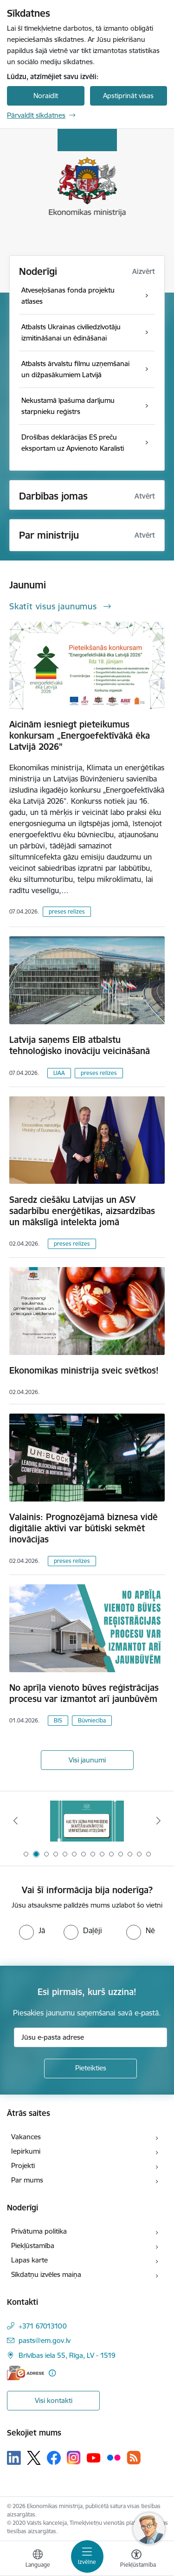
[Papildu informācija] (52, 2372)
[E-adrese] (25, 2373)
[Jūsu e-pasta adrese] (90, 2037)
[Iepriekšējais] (15, 1821)
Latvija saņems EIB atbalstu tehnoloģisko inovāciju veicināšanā (79, 1045)
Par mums (27, 2180)
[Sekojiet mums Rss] (134, 2457)
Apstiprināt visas (128, 95)
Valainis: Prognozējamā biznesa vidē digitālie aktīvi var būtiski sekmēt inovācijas (83, 1528)
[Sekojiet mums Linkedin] (14, 2458)
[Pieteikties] (90, 2068)
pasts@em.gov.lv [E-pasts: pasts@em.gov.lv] (45, 2340)
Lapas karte (29, 2260)
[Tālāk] (159, 1821)
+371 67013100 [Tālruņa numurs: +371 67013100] (43, 2326)
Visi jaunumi (87, 1759)
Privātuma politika (39, 2231)
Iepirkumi (25, 2151)
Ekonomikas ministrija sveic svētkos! (84, 1370)
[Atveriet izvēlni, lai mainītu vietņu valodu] (37, 2559)
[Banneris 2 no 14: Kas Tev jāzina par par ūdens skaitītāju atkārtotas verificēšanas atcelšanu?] (87, 1820)
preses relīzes (67, 911)
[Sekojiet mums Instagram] (74, 2457)
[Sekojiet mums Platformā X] (34, 2458)
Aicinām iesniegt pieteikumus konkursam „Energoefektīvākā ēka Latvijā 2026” (79, 735)
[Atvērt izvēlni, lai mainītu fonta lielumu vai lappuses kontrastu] (136, 2559)
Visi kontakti (53, 2400)
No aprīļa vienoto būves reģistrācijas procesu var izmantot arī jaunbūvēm (84, 1693)
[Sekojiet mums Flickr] (114, 2457)
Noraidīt (45, 95)
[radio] (32, 1930)
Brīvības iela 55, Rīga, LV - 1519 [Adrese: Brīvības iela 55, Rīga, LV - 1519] (67, 2355)
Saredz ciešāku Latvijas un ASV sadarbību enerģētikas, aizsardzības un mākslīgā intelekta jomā (82, 1211)
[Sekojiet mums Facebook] (54, 2458)
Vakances (26, 2136)
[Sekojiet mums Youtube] (94, 2457)
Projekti (23, 2165)
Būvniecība (92, 1720)
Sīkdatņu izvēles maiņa (46, 2274)
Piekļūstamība (32, 2245)
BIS (58, 1720)
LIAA (59, 1072)
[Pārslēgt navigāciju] (87, 2556)
